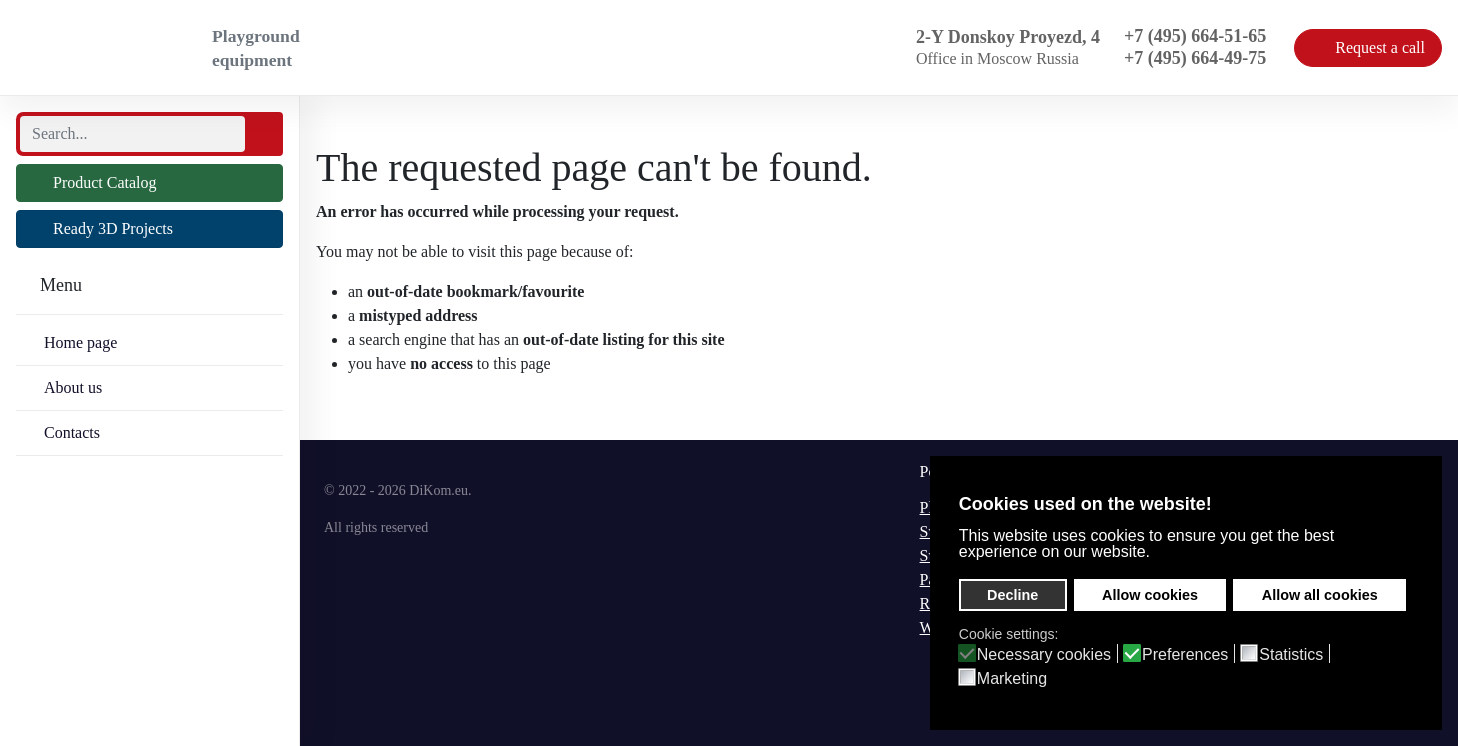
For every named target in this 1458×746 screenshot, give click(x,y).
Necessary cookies (1044, 655)
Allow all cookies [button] (1320, 595)
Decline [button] (1012, 595)
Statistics (1291, 655)
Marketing (1012, 679)
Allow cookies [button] (1150, 595)
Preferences (1185, 655)
